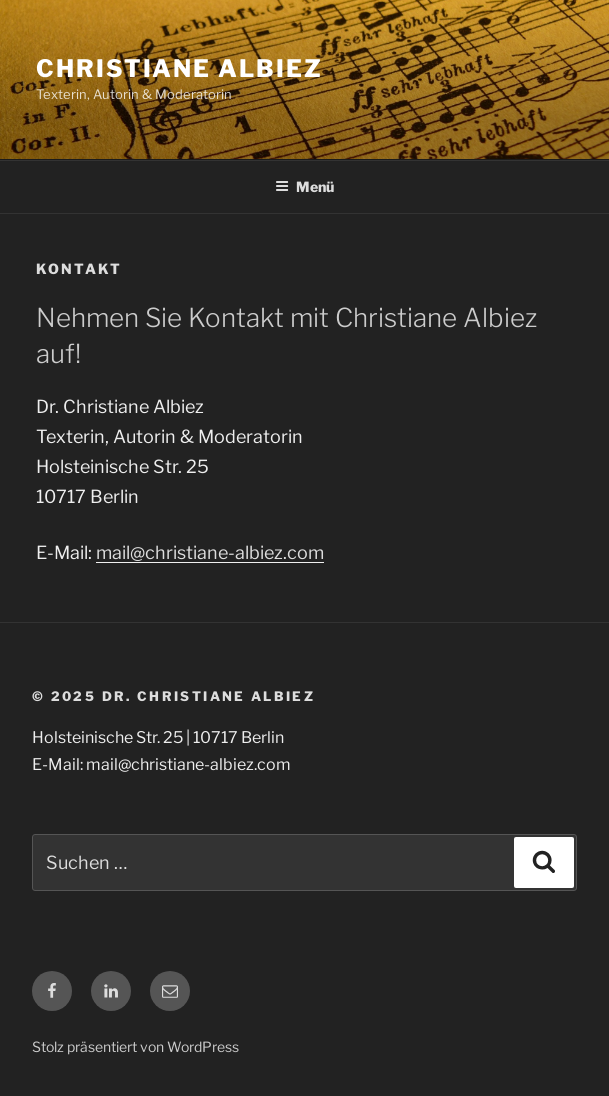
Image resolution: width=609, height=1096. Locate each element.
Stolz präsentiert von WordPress (135, 1046)
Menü (304, 186)
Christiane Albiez (179, 68)
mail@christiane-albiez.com (210, 552)
